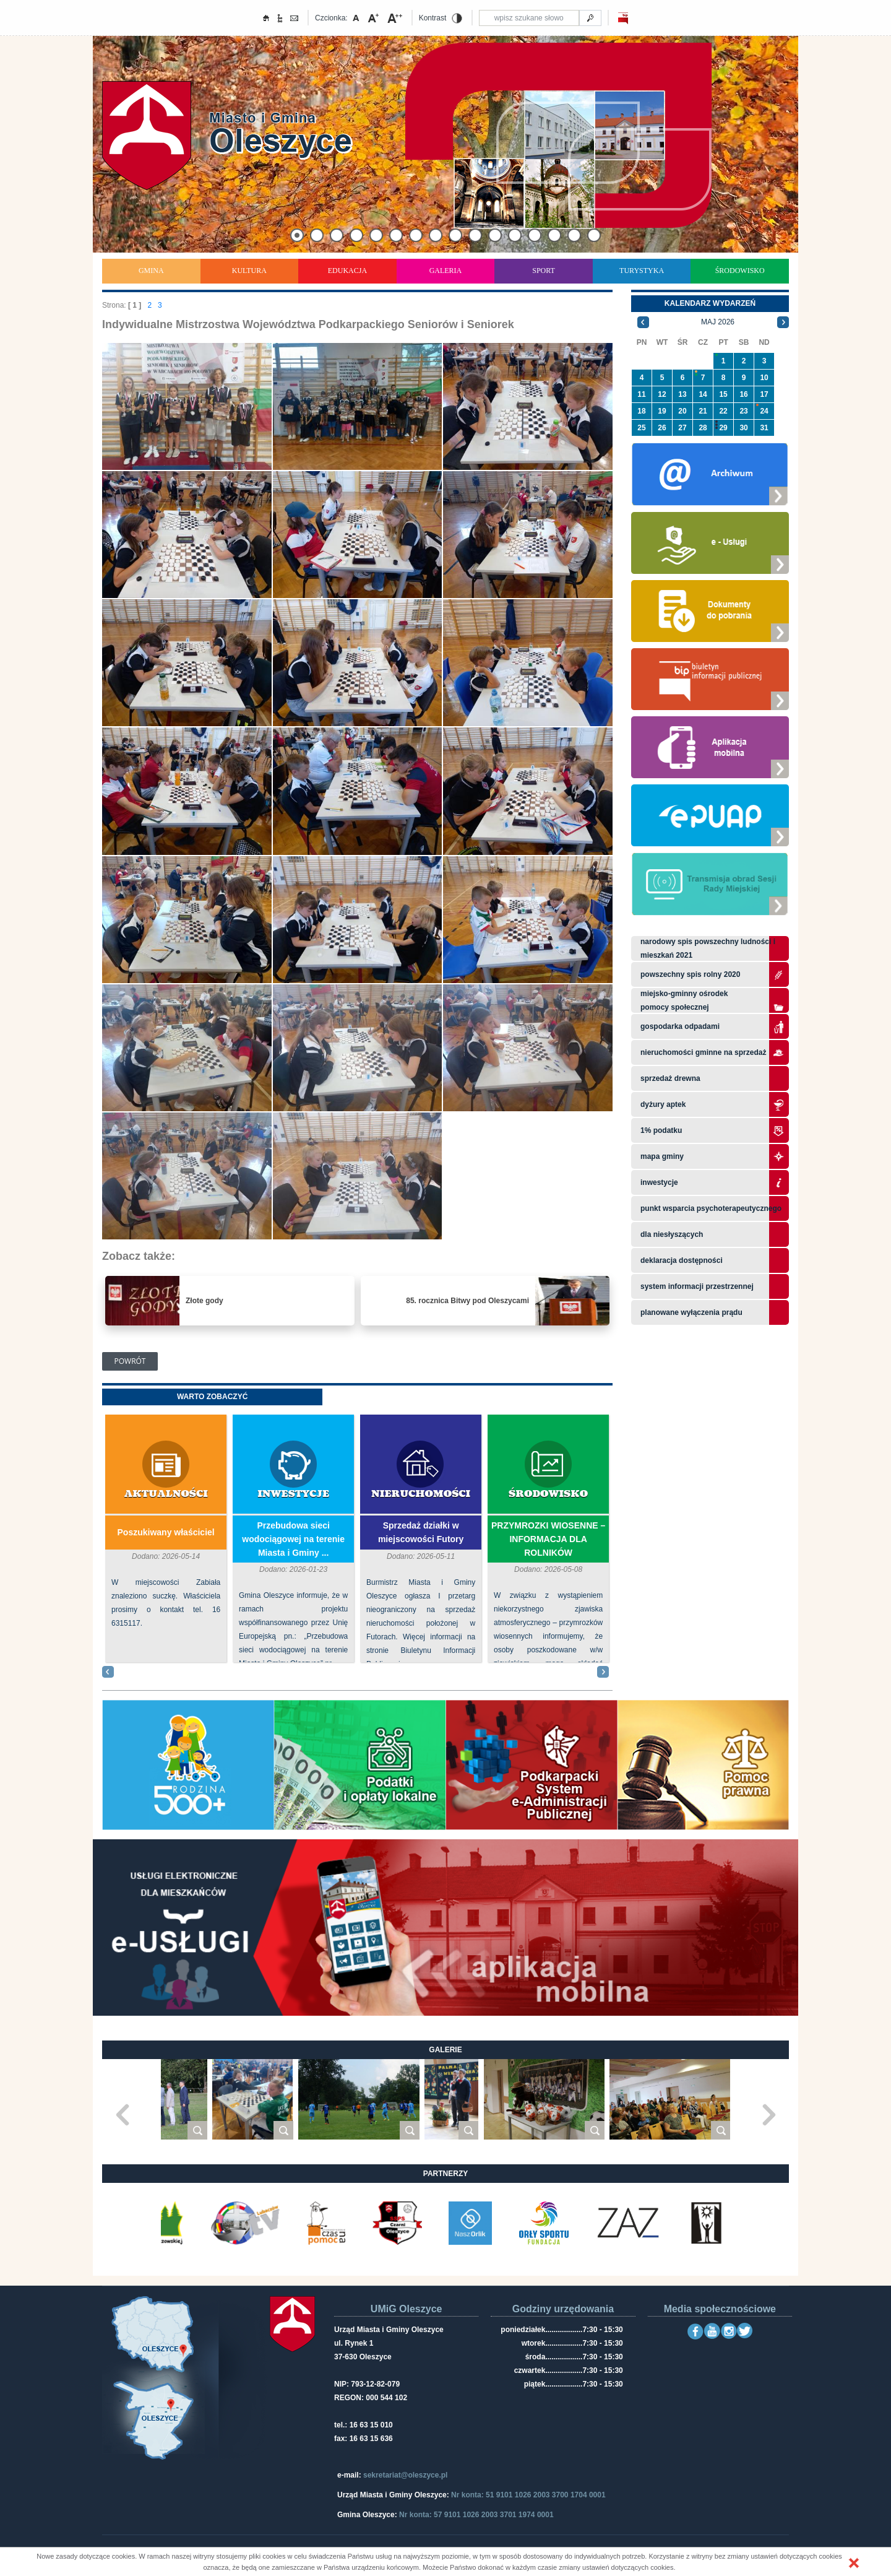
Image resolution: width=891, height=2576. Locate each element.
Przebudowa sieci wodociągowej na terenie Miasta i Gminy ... (293, 1539)
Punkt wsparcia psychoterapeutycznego (710, 1208)
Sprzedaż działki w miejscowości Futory (420, 1532)
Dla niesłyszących (671, 1234)
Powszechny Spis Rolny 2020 (690, 974)
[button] (854, 2563)
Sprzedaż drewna (670, 1078)
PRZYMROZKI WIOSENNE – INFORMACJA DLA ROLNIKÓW (548, 1539)
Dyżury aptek (663, 1104)
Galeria (445, 270)
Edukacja (347, 270)
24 (764, 411)
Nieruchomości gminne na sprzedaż (703, 1052)
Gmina (151, 270)
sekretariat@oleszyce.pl (405, 2475)
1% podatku (662, 1130)
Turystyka (641, 270)
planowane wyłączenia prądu (691, 1312)
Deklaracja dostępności (681, 1260)
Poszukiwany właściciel (166, 1532)
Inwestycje (293, 1494)
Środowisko (740, 270)
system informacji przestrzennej (697, 1286)
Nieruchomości (420, 1494)
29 (723, 427)
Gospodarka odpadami (680, 1026)
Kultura (249, 270)
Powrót (130, 1361)
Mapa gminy (663, 1156)
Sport (543, 270)
